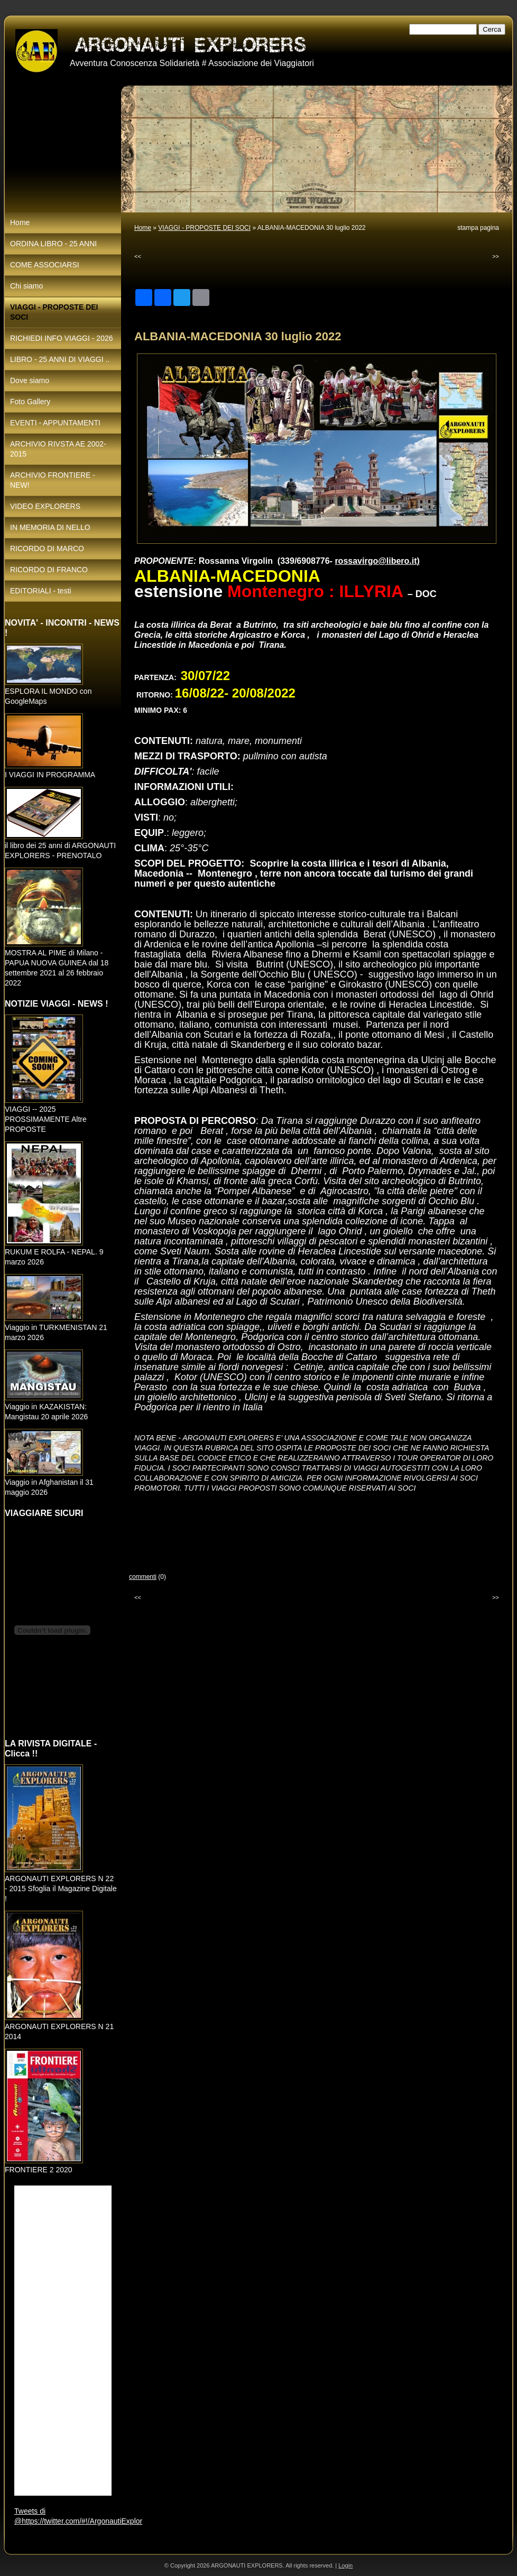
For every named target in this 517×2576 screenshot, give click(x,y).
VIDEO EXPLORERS (45, 506)
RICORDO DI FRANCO (49, 569)
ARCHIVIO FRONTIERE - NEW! (52, 480)
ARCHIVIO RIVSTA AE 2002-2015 (58, 449)
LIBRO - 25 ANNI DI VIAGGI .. (59, 359)
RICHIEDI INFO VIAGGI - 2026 (61, 338)
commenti (142, 1576)
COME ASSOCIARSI (44, 265)
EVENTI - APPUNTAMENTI (55, 423)
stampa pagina (478, 227)
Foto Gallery (30, 401)
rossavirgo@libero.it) (377, 560)
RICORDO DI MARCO (47, 548)
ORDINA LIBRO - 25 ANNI (53, 243)
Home (142, 227)
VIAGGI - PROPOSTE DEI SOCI (204, 227)
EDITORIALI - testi (40, 591)
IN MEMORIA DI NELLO (50, 527)
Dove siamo (29, 380)
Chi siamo (26, 286)
